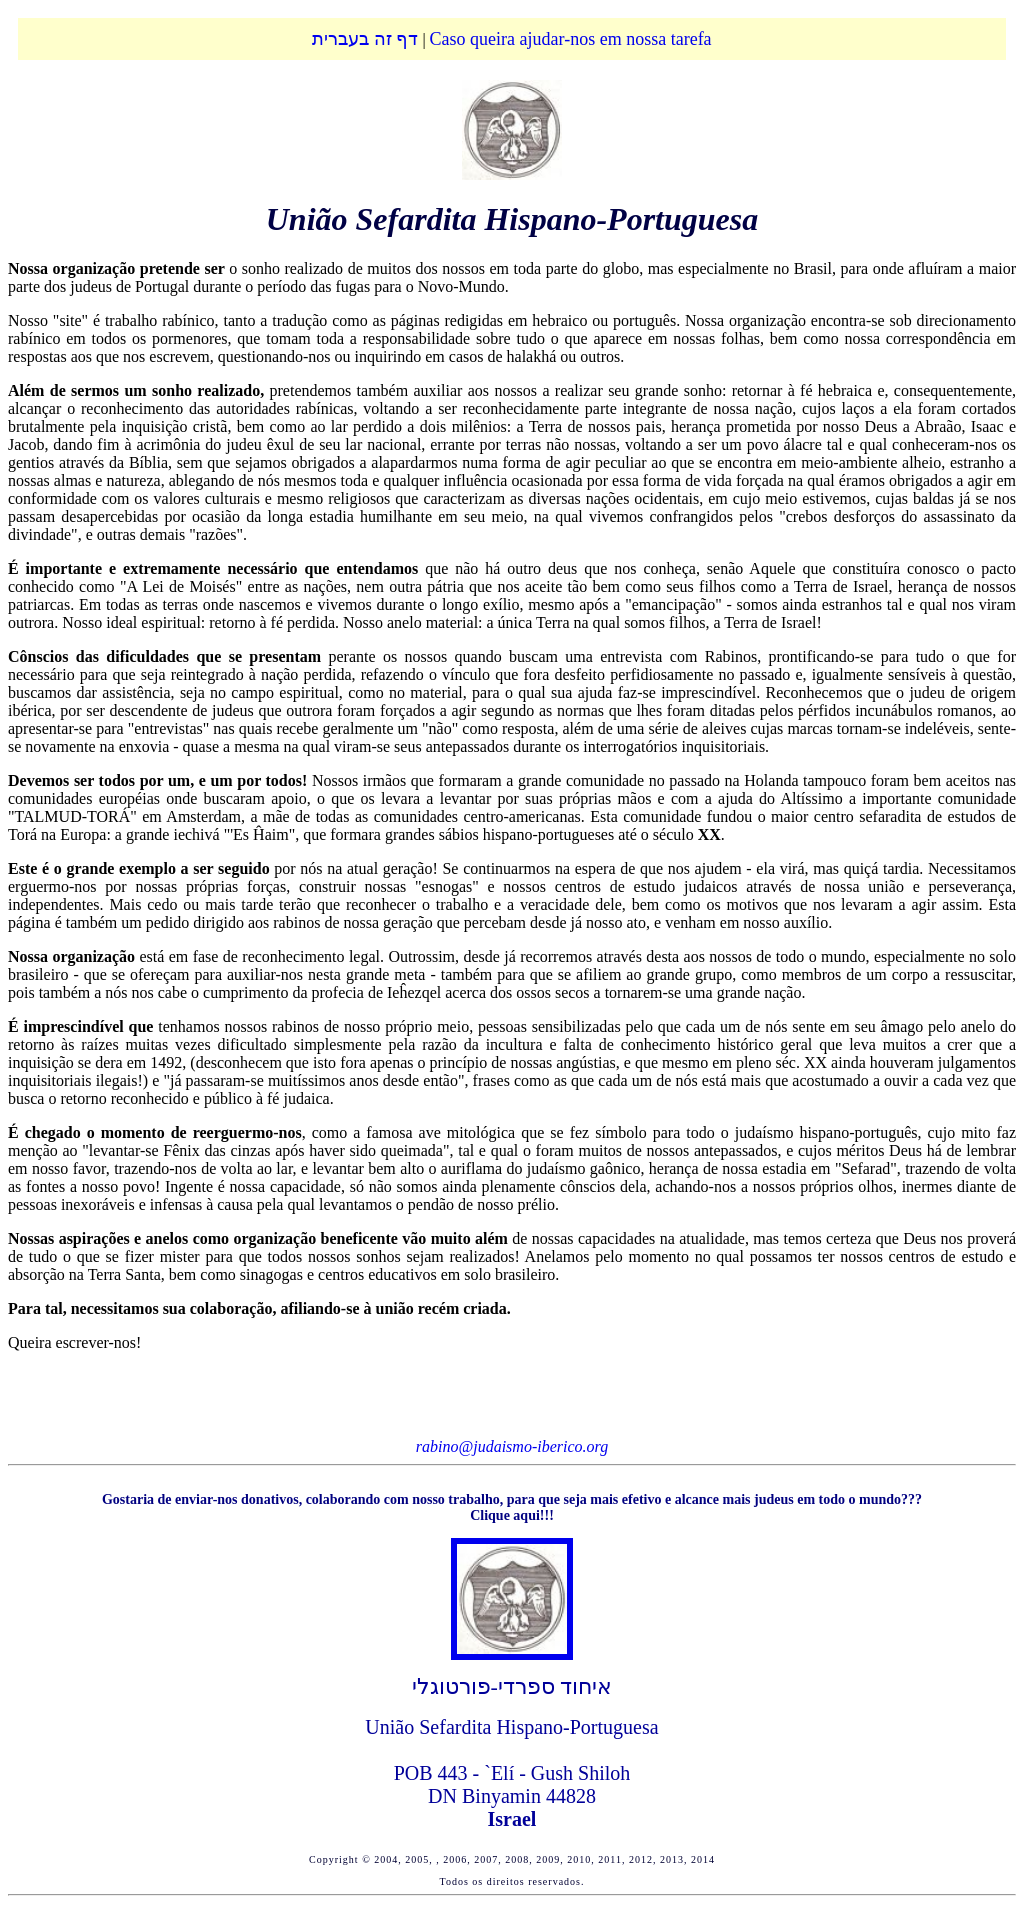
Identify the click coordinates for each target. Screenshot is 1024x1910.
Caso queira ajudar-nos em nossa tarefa (571, 39)
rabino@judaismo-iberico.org (512, 1446)
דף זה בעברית (365, 39)
